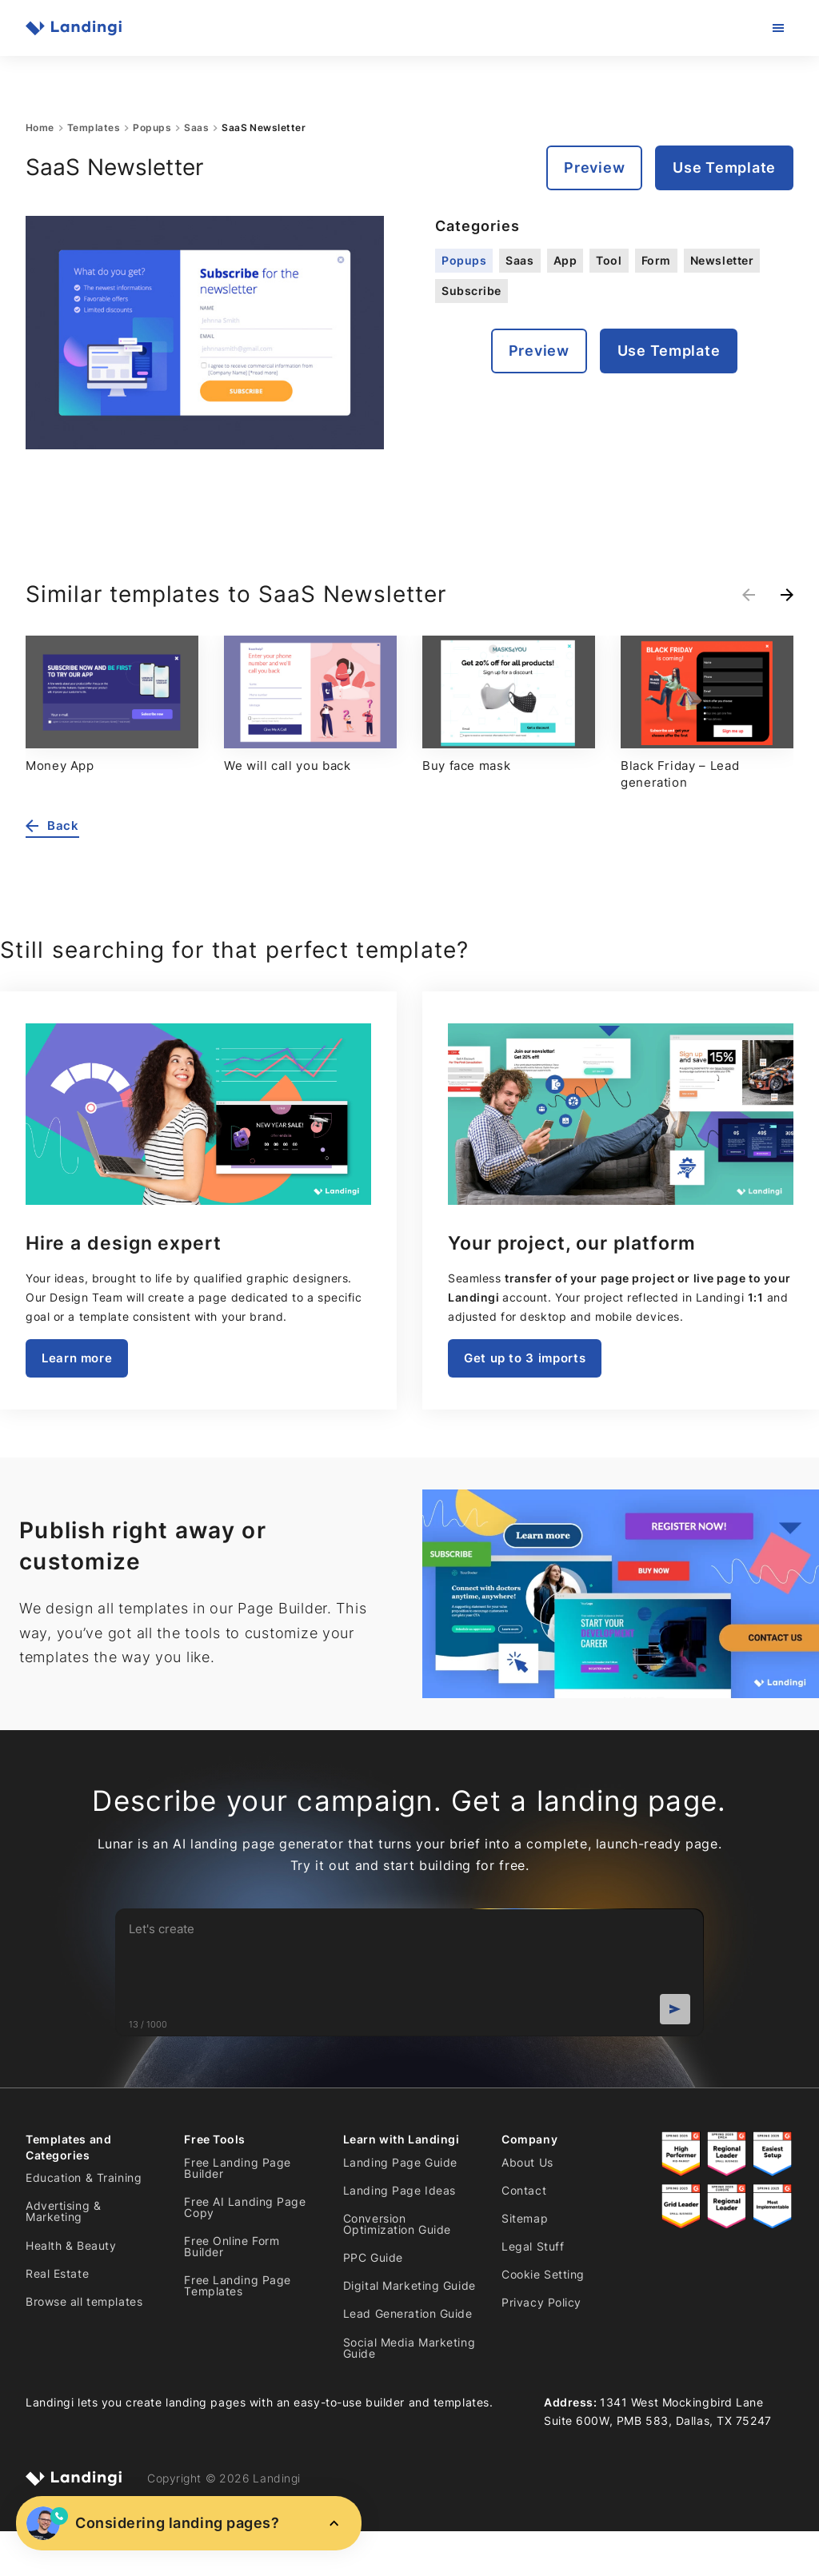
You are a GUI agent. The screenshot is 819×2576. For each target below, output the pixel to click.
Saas (196, 128)
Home (40, 128)
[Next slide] (787, 594)
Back (52, 826)
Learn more (77, 1358)
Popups (152, 128)
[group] (112, 705)
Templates (93, 128)
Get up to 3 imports (524, 1358)
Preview (594, 167)
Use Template (724, 167)
